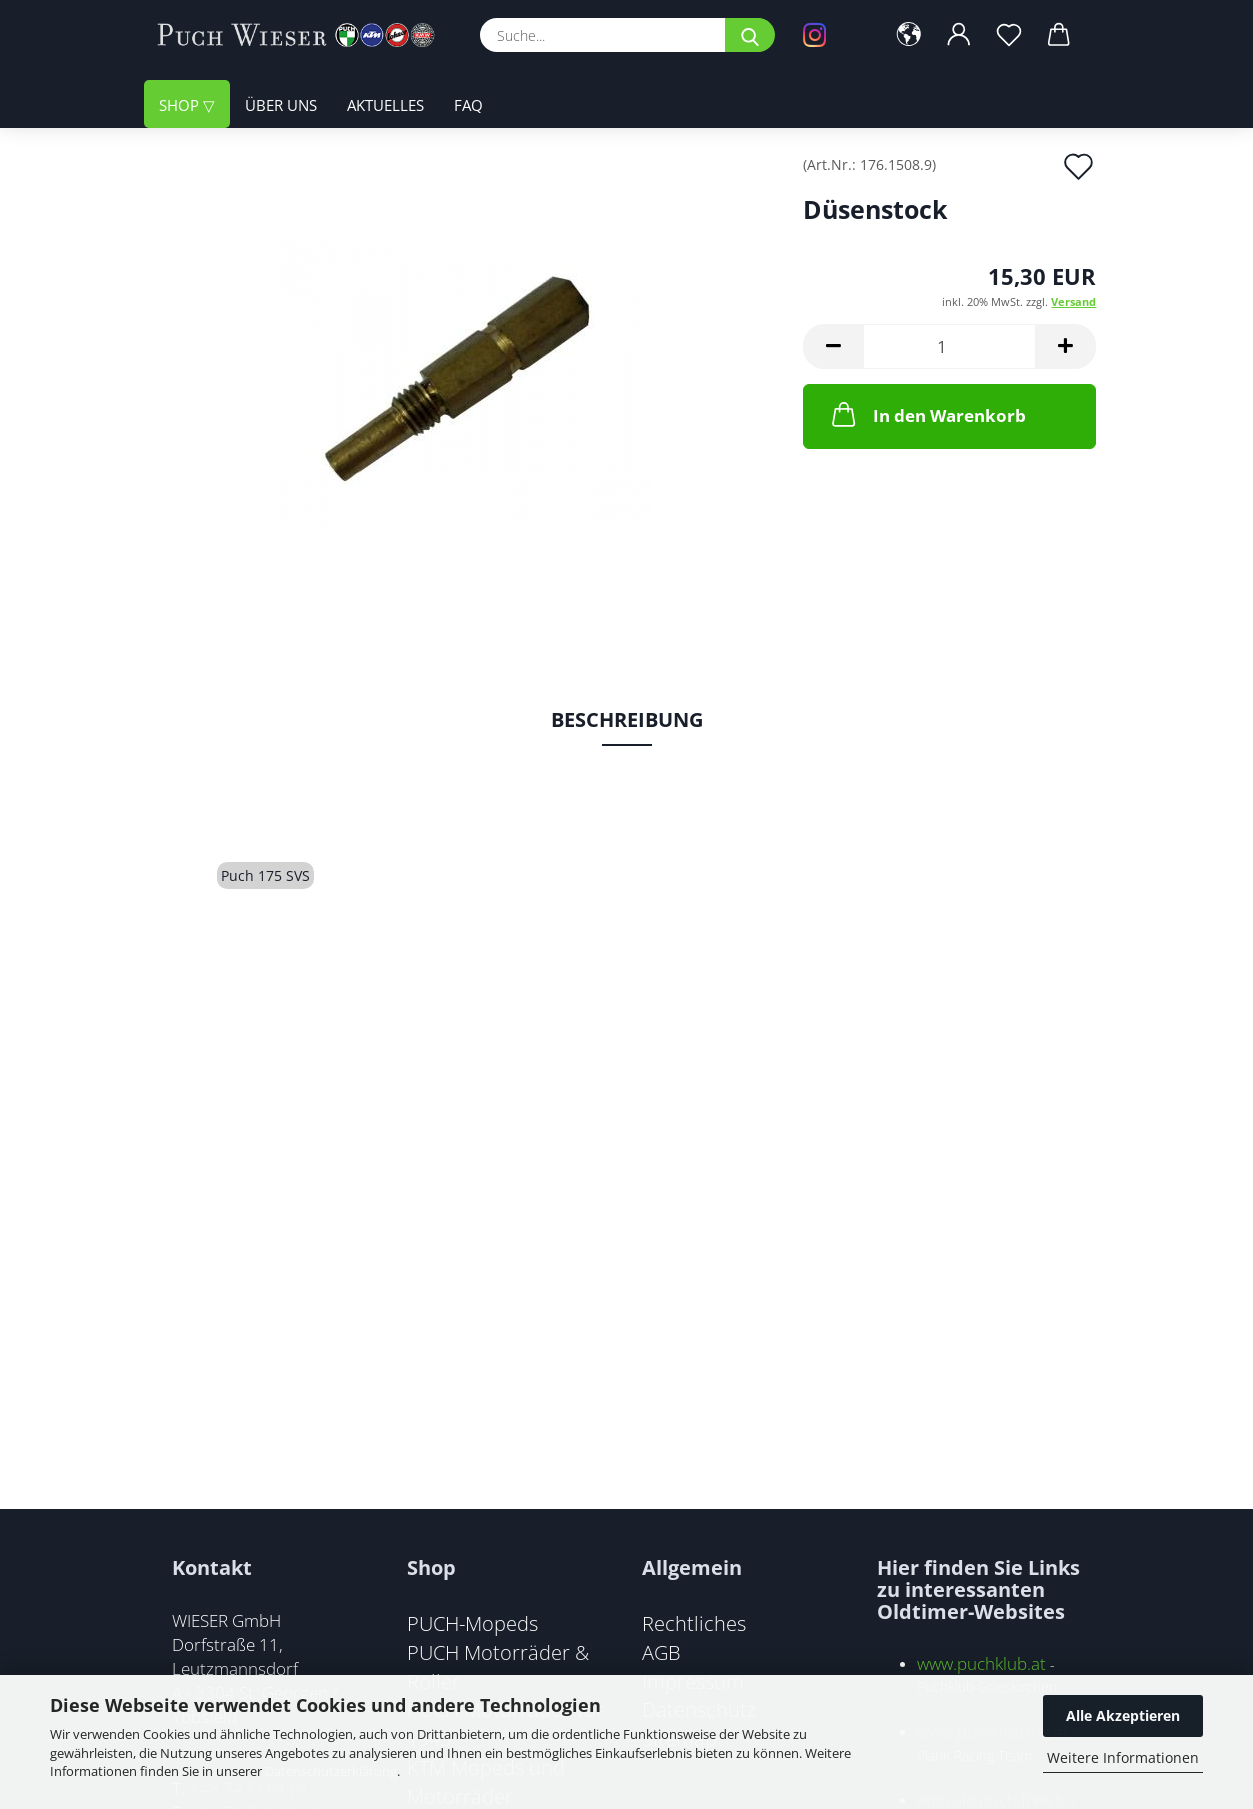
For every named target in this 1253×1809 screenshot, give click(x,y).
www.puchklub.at (981, 1663)
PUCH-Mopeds (472, 1623)
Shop (181, 105)
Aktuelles (385, 105)
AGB (661, 1652)
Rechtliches (694, 1623)
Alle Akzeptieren (1123, 1715)
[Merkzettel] (1009, 35)
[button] (909, 35)
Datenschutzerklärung (331, 1771)
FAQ (468, 105)
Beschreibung (627, 719)
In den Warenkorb (927, 414)
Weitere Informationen (1123, 1757)
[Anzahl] (949, 346)
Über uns (281, 105)
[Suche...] (750, 35)
